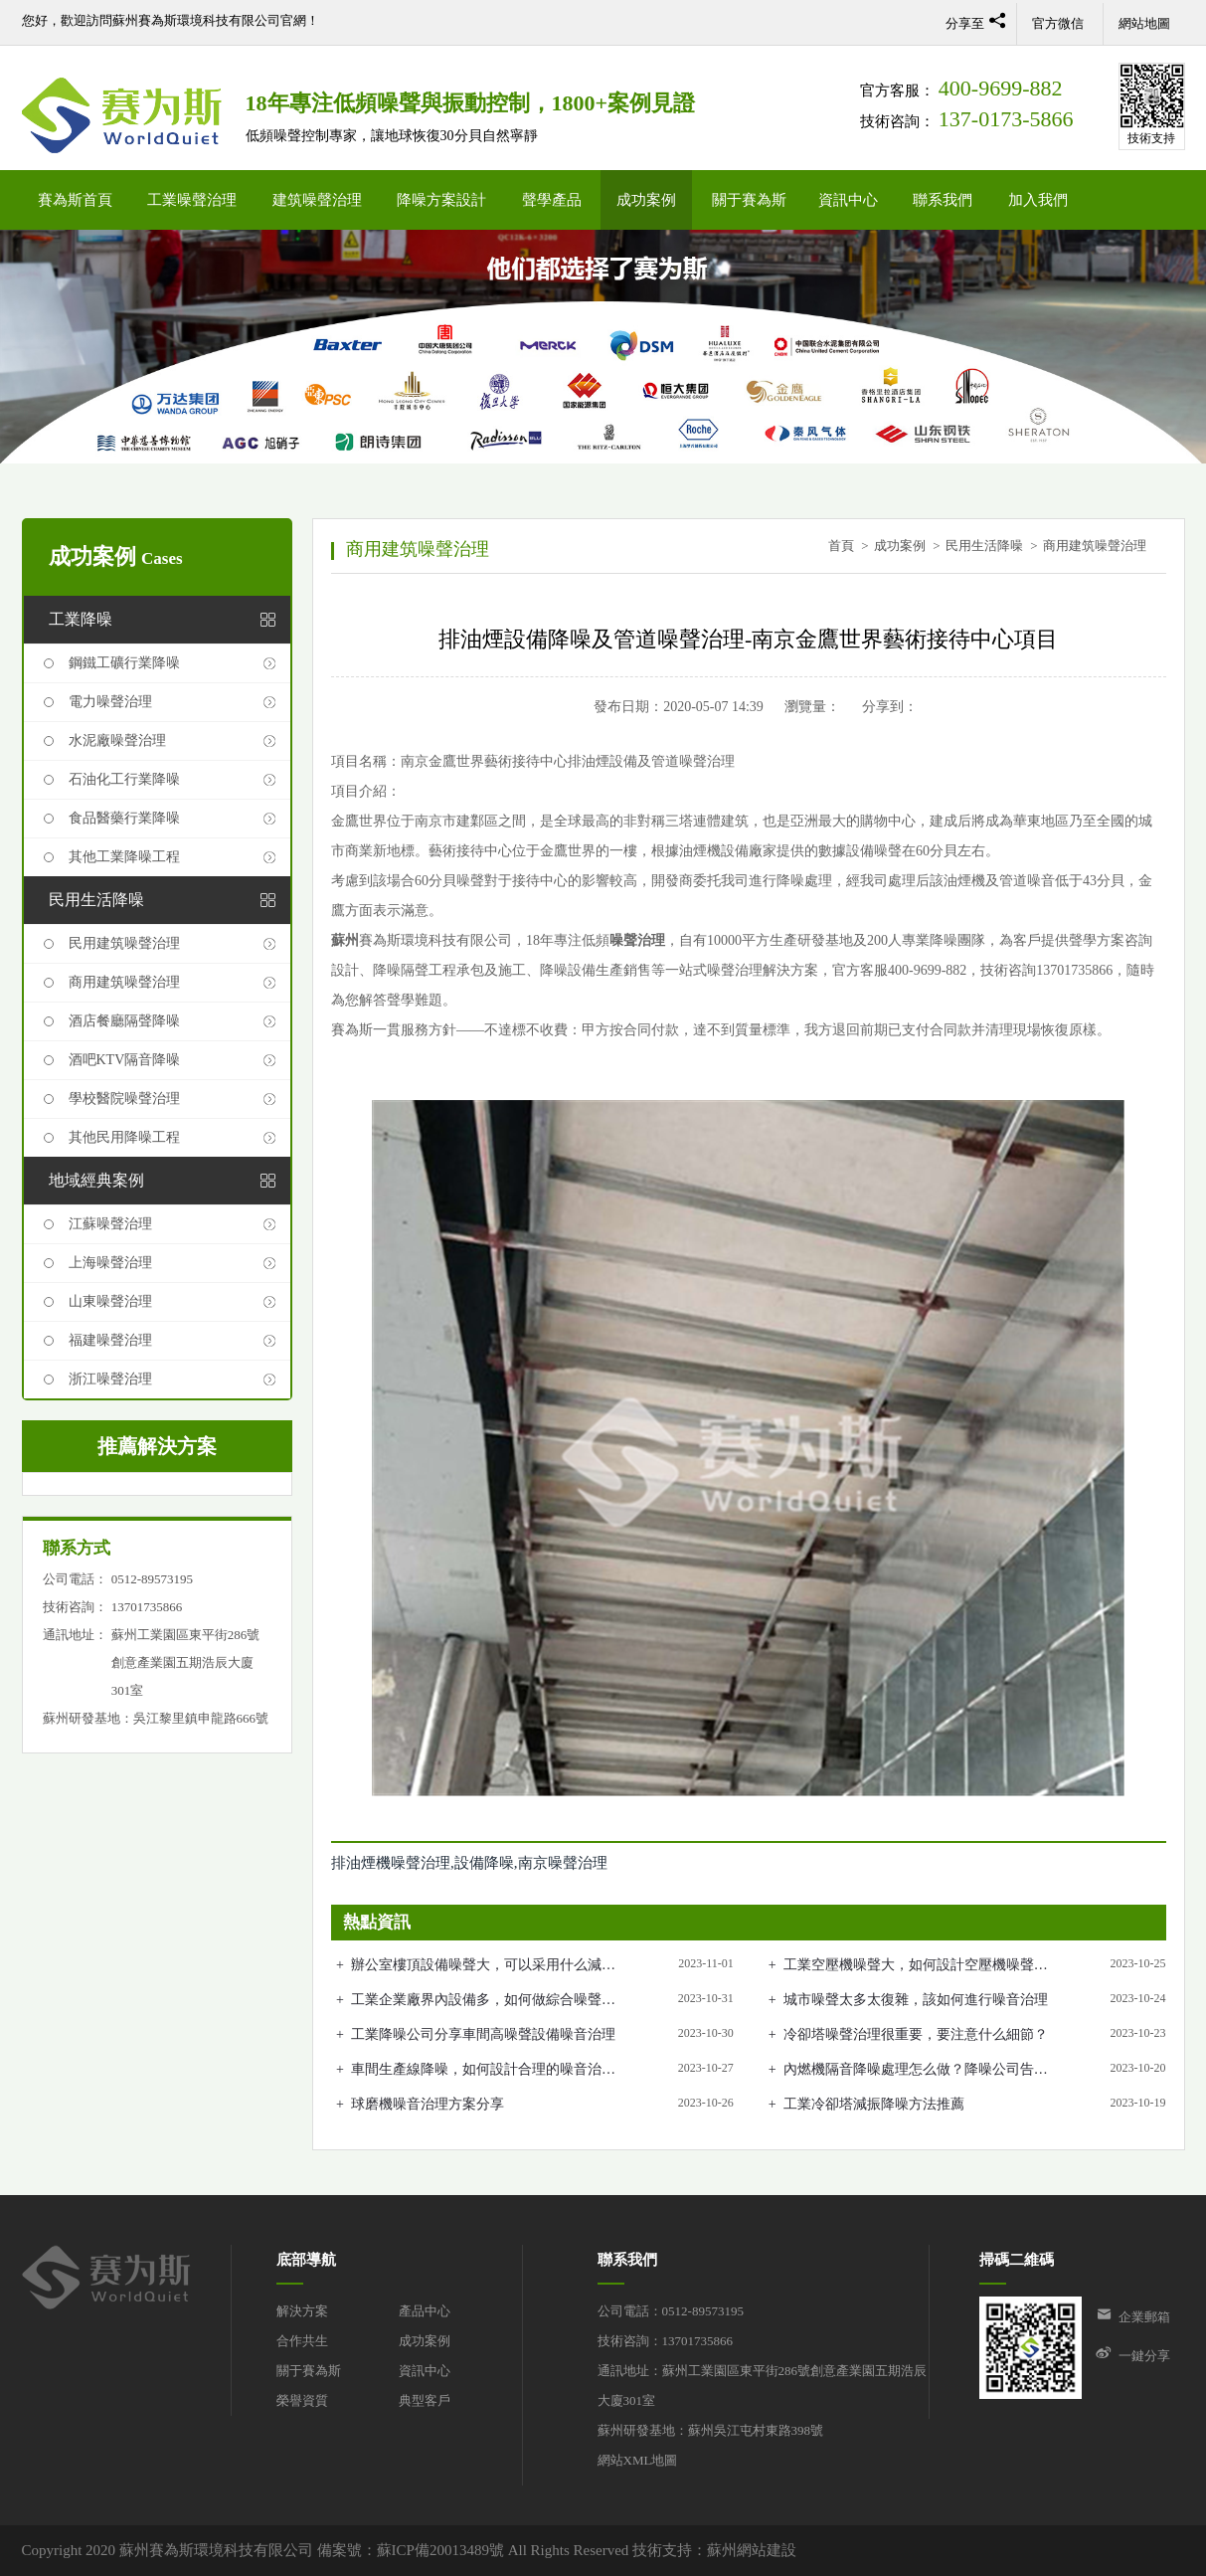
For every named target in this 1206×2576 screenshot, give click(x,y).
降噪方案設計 (441, 200)
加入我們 (1038, 200)
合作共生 (302, 2340)
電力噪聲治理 (110, 701)
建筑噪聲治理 (317, 200)
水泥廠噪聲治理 (117, 740)
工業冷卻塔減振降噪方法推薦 (873, 2104)
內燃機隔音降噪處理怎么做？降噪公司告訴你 (915, 2071)
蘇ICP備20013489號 (440, 2550)
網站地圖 (1144, 23)
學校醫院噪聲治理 (124, 1098)
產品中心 (424, 2310)
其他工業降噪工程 (124, 856)
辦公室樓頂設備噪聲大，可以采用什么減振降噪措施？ (483, 1966)
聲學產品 (552, 200)
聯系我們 (942, 200)
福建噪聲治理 (110, 1340)
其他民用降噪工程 (124, 1137)
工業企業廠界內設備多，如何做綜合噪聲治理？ (483, 2001)
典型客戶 (424, 2400)
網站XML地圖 (638, 2460)
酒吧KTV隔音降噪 (125, 1059)
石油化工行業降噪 (124, 779)
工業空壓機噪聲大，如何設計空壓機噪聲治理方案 (915, 1966)
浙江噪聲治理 (110, 1379)
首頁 (841, 545)
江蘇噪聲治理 (110, 1223)
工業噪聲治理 (192, 200)
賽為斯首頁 (75, 200)
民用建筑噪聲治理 (124, 943)
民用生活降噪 (984, 545)
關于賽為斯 (749, 200)
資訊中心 (848, 200)
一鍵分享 (1144, 2355)
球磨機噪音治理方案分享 (427, 2104)
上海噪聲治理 (110, 1262)
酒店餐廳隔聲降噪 (124, 1020)
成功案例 (646, 200)
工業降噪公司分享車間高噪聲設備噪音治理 (483, 2034)
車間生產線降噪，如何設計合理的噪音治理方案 (483, 2071)
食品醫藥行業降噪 (124, 818)
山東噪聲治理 (110, 1301)
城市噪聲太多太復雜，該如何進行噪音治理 (915, 1999)
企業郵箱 (1144, 2316)
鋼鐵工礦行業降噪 (124, 662)
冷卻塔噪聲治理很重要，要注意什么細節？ (915, 2034)
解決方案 (302, 2310)
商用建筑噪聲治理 (124, 982)
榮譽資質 (302, 2400)
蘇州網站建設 (751, 2550)
